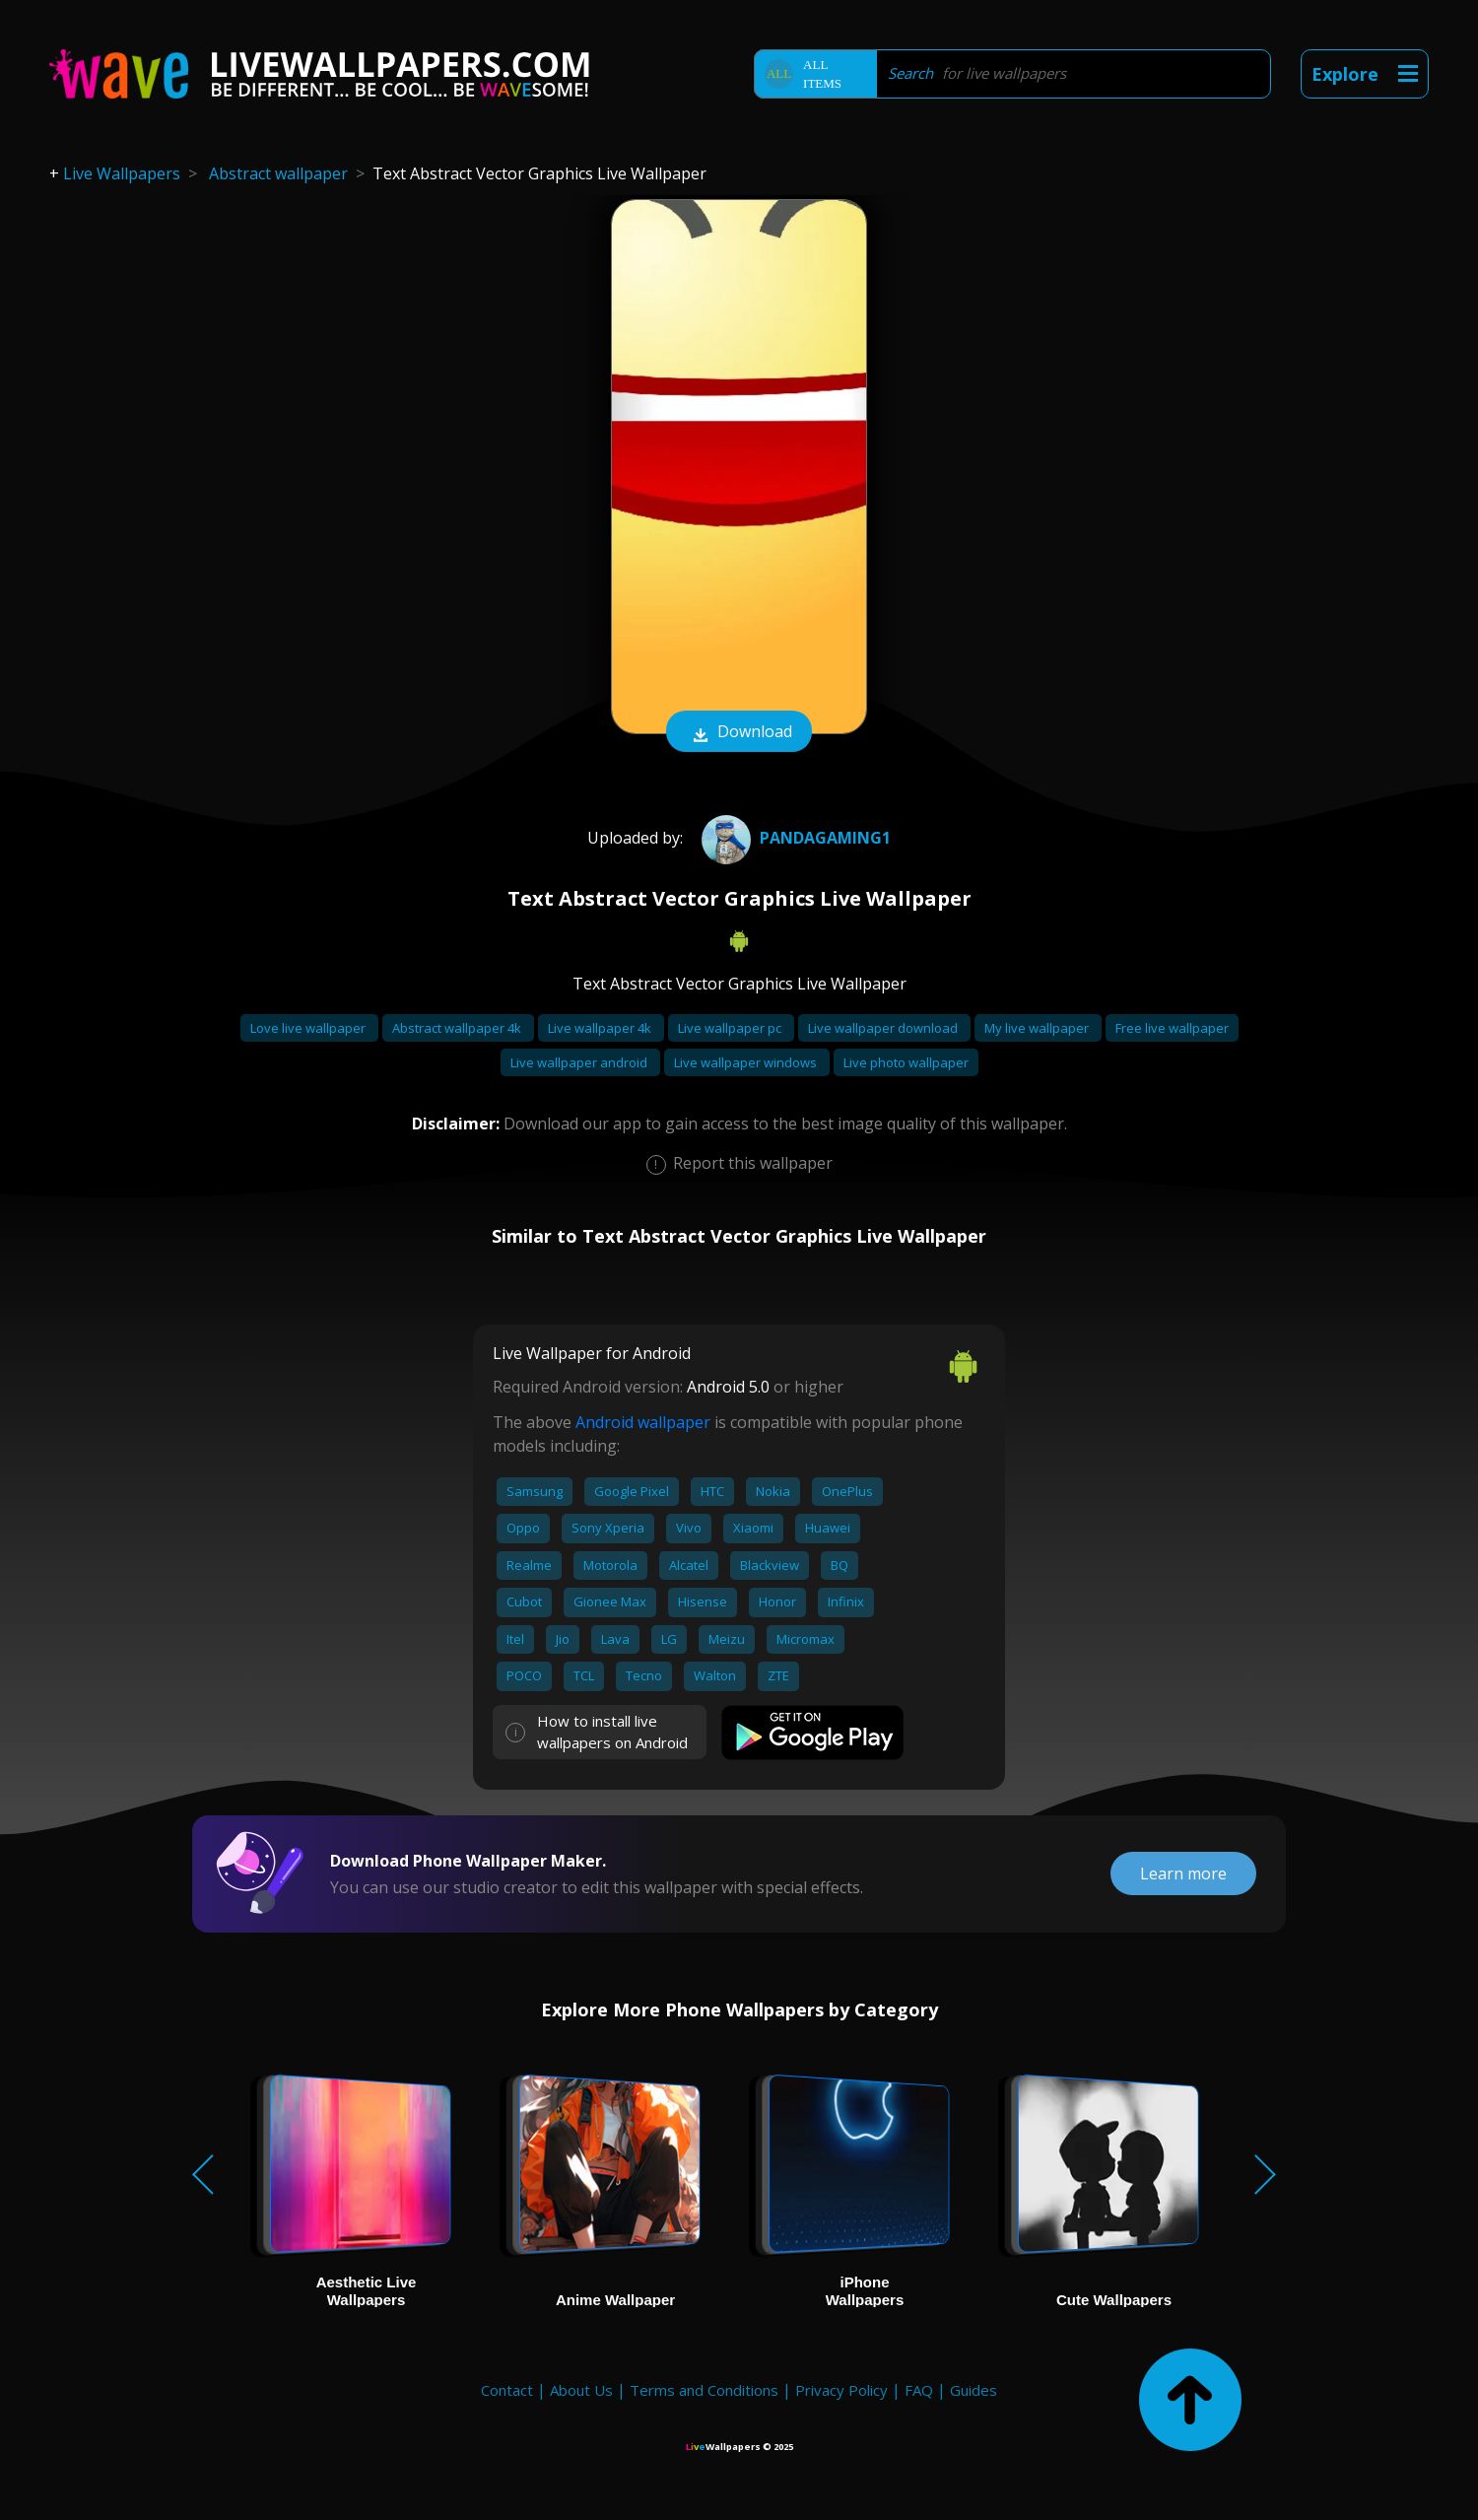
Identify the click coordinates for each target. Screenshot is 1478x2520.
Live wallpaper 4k (601, 1028)
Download (739, 733)
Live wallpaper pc (731, 1028)
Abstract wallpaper (278, 173)
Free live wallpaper (1172, 1028)
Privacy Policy (841, 2390)
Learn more (1183, 1873)
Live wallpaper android (580, 1062)
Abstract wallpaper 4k (458, 1028)
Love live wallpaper (309, 1028)
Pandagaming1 (794, 838)
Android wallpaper (642, 1422)
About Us (581, 2390)
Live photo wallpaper (906, 1062)
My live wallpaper (1038, 1028)
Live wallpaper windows (747, 1062)
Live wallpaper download (884, 1028)
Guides (973, 2390)
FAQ (919, 2390)
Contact (507, 2390)
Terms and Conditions (704, 2390)
